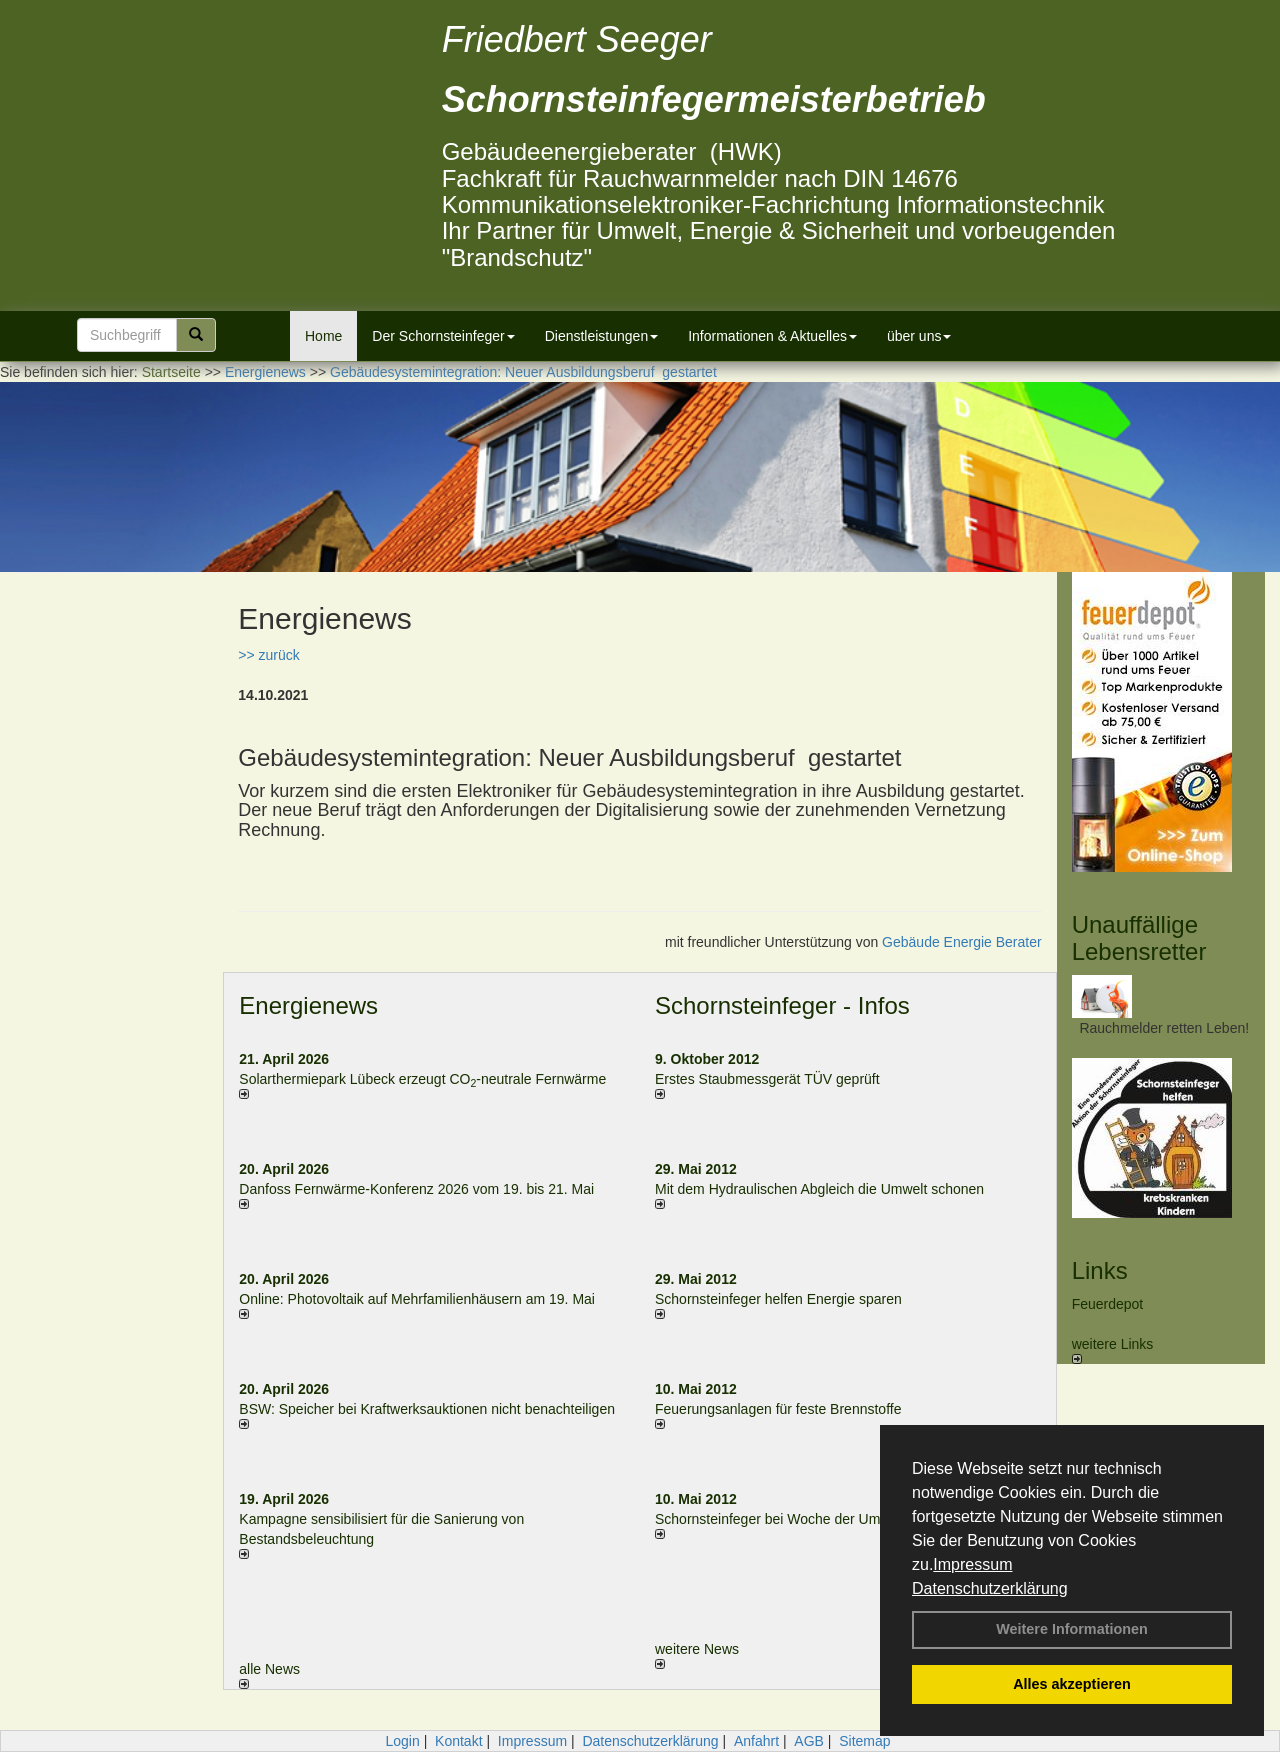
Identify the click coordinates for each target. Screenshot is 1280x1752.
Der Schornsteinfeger (443, 336)
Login (402, 1741)
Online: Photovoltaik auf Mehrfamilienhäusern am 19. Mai (417, 1299)
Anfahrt (756, 1741)
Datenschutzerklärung (990, 1588)
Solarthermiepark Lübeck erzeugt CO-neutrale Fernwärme (422, 1079)
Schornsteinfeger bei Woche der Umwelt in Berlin (807, 1519)
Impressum (972, 1564)
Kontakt (458, 1741)
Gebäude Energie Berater (962, 942)
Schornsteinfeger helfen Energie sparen (778, 1299)
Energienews (308, 1005)
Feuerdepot (1108, 1304)
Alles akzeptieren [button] (1072, 1684)
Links (1100, 1270)
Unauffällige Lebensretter (1139, 937)
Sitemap (864, 1741)
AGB (809, 1741)
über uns (919, 336)
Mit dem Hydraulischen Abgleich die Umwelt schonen (819, 1189)
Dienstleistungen (602, 336)
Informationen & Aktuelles (772, 336)
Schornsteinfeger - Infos (782, 1005)
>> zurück (268, 655)
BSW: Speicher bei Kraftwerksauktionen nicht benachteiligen (427, 1409)
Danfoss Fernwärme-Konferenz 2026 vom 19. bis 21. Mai (416, 1189)
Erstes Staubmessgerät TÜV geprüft (767, 1079)
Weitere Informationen (1072, 1629)
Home (323, 336)
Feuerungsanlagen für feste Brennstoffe (778, 1409)
